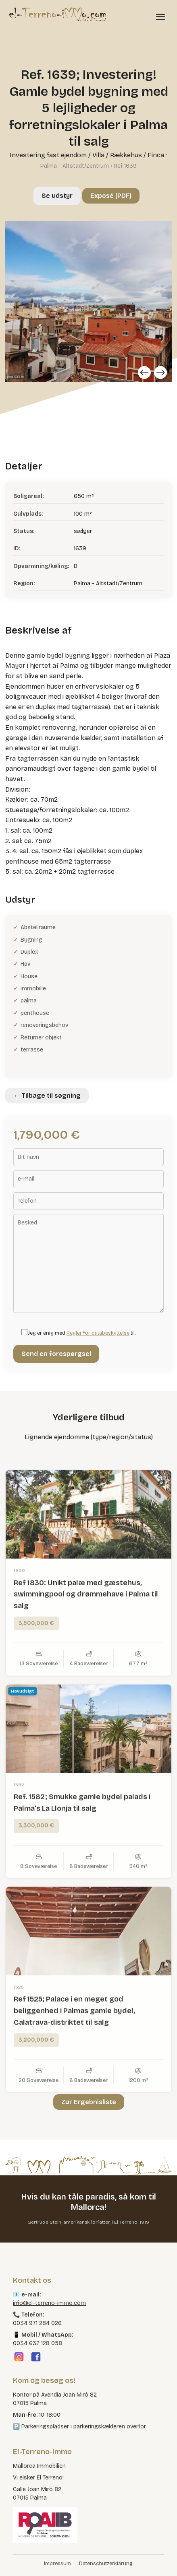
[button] (14, 2561)
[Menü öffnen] (160, 16)
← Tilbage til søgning (47, 1095)
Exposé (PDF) (110, 196)
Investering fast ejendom (48, 155)
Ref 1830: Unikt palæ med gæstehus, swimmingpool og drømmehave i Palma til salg (86, 1627)
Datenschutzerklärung (106, 2563)
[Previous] (144, 372)
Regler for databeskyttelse (98, 1333)
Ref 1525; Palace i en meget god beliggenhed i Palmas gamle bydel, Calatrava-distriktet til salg (74, 2043)
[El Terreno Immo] (57, 14)
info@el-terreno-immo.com (49, 2303)
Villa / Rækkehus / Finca (128, 155)
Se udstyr (57, 196)
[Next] (160, 372)
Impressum (57, 2563)
